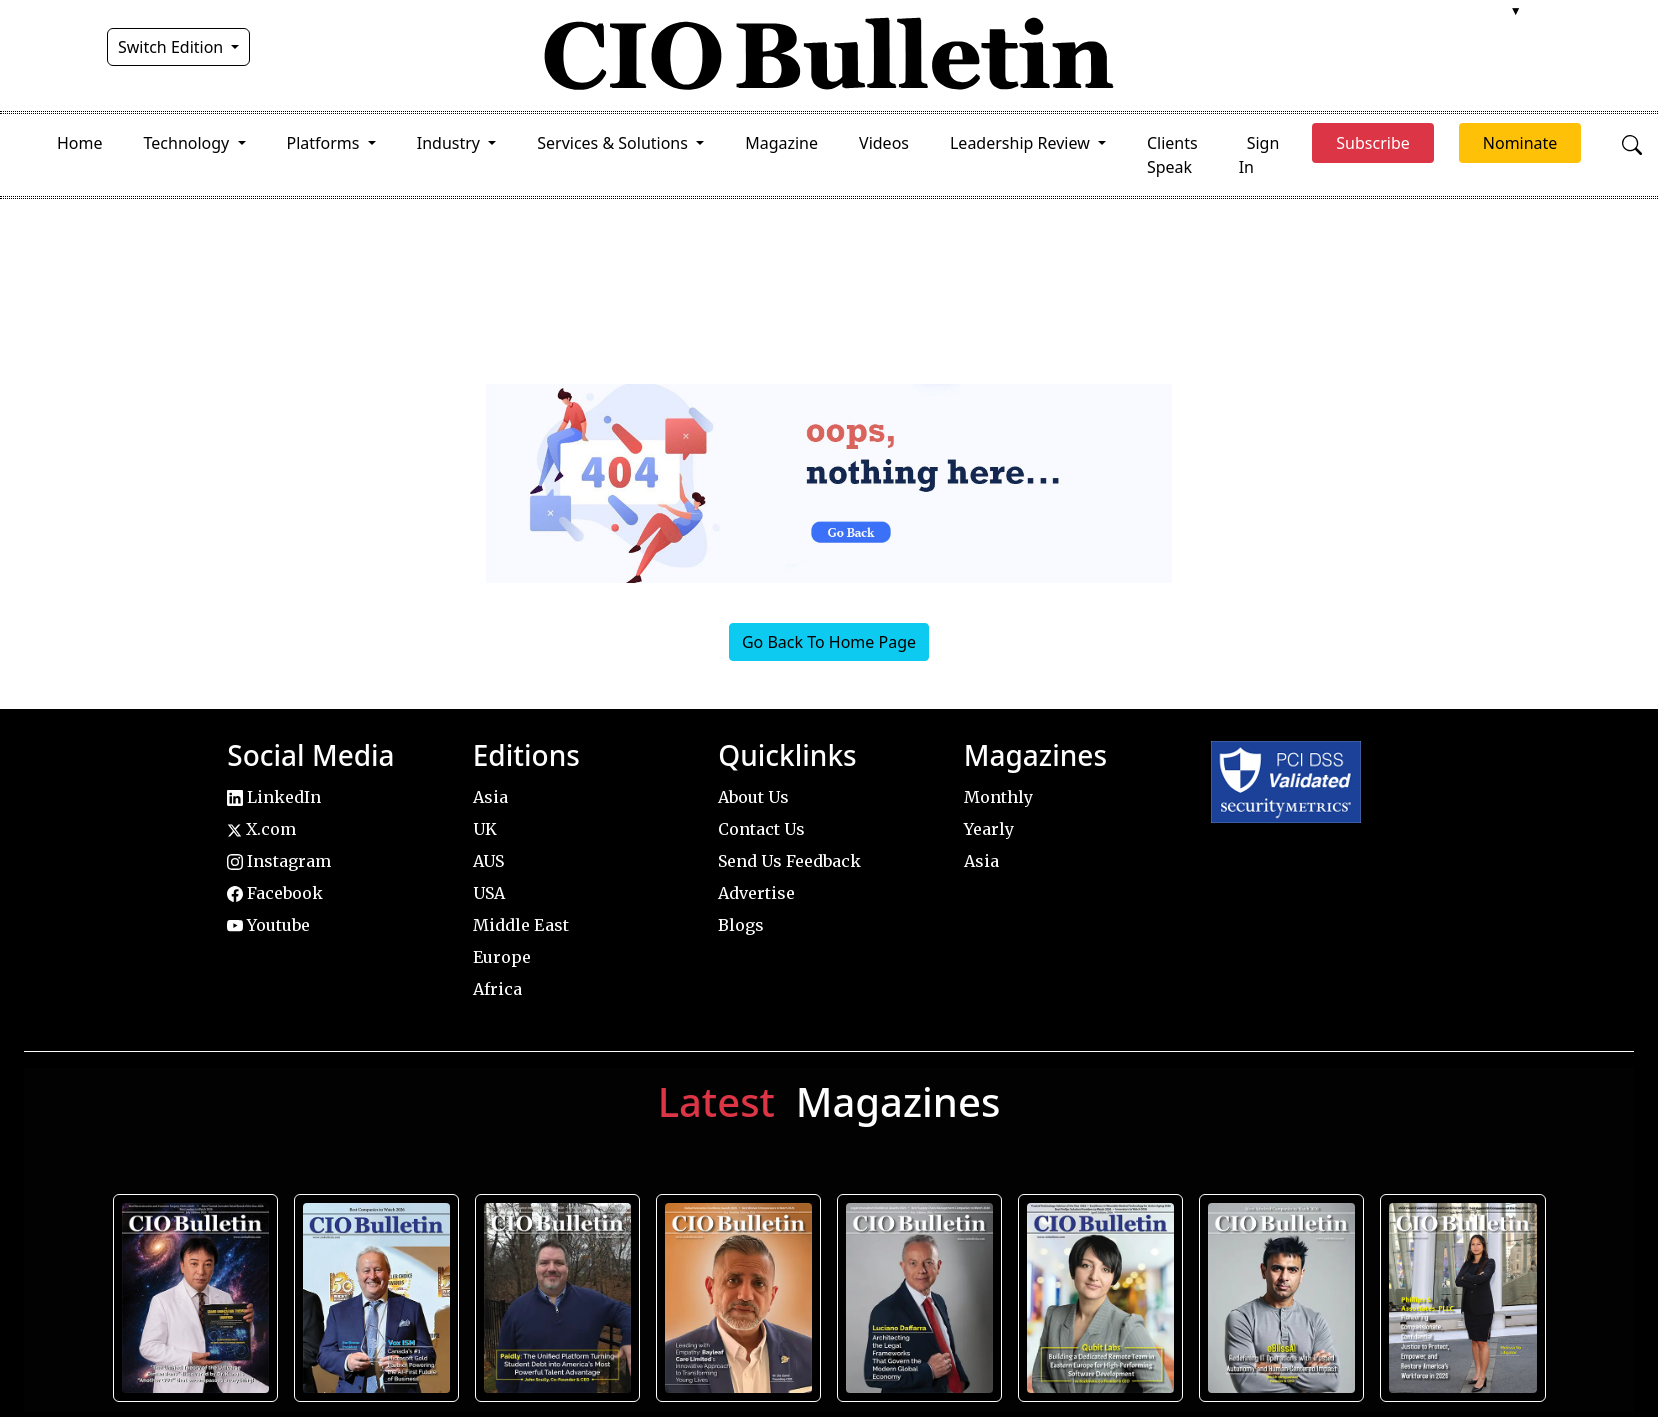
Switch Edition (173, 47)
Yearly (989, 829)
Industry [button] (450, 143)
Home (80, 143)
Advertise (756, 893)
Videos (884, 143)
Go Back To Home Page (829, 642)
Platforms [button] (325, 143)
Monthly (998, 797)
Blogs (741, 925)
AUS (488, 861)
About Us (753, 797)
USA (489, 893)
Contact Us (761, 829)
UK (485, 829)
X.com (261, 829)
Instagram (279, 861)
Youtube (268, 925)
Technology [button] (189, 143)
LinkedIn (274, 797)
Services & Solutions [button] (614, 143)
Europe (502, 957)
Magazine (781, 143)
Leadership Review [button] (1022, 143)
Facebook (275, 893)
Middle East (521, 925)
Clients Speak (1172, 155)
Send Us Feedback (789, 861)
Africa (497, 989)
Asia (490, 797)
